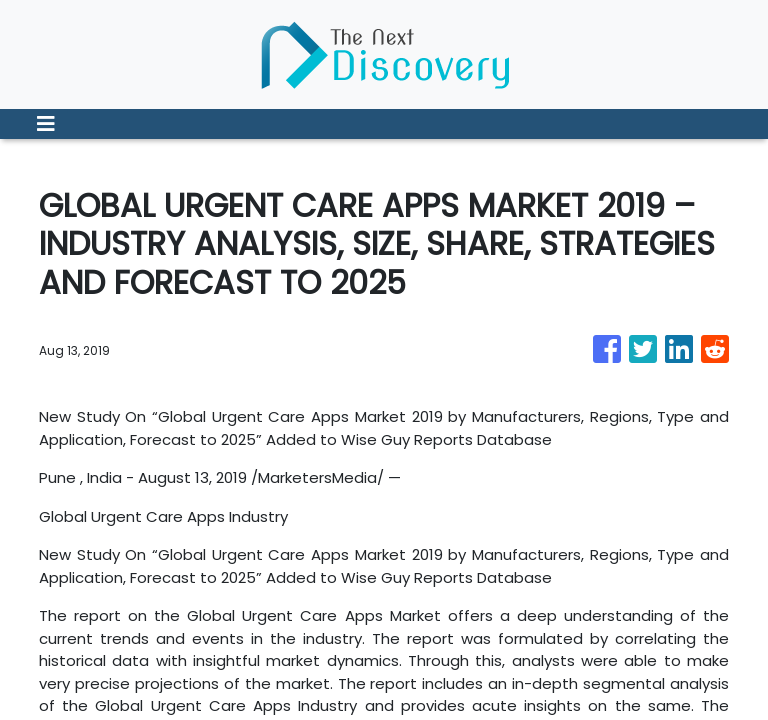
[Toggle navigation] (46, 124)
